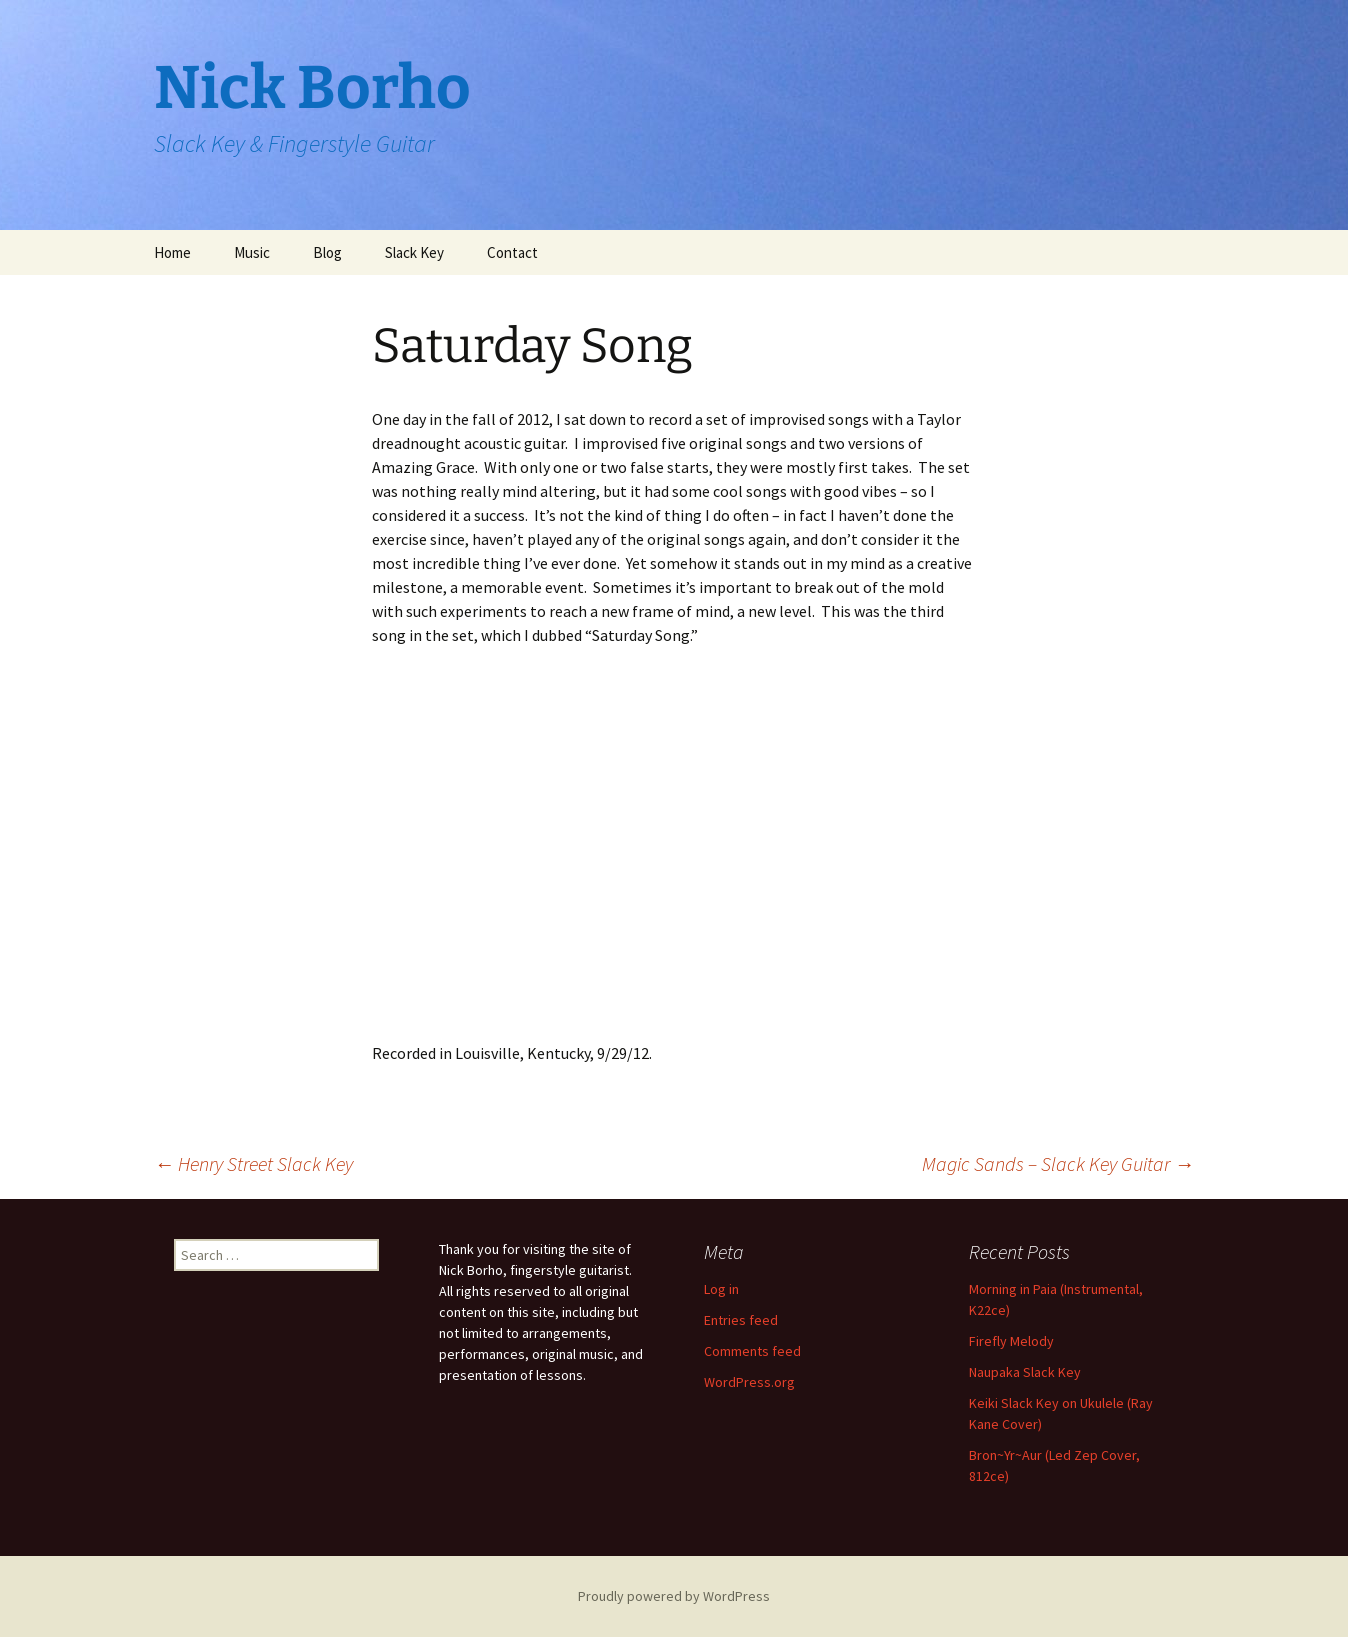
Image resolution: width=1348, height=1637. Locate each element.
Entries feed (741, 1320)
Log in (721, 1289)
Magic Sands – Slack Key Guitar (1058, 1163)
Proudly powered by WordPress (674, 1596)
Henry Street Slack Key (253, 1163)
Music (252, 252)
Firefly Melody (1011, 1341)
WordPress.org (749, 1382)
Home (172, 252)
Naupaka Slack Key (1025, 1372)
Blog (327, 252)
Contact (512, 252)
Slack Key (414, 252)
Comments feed (752, 1351)
